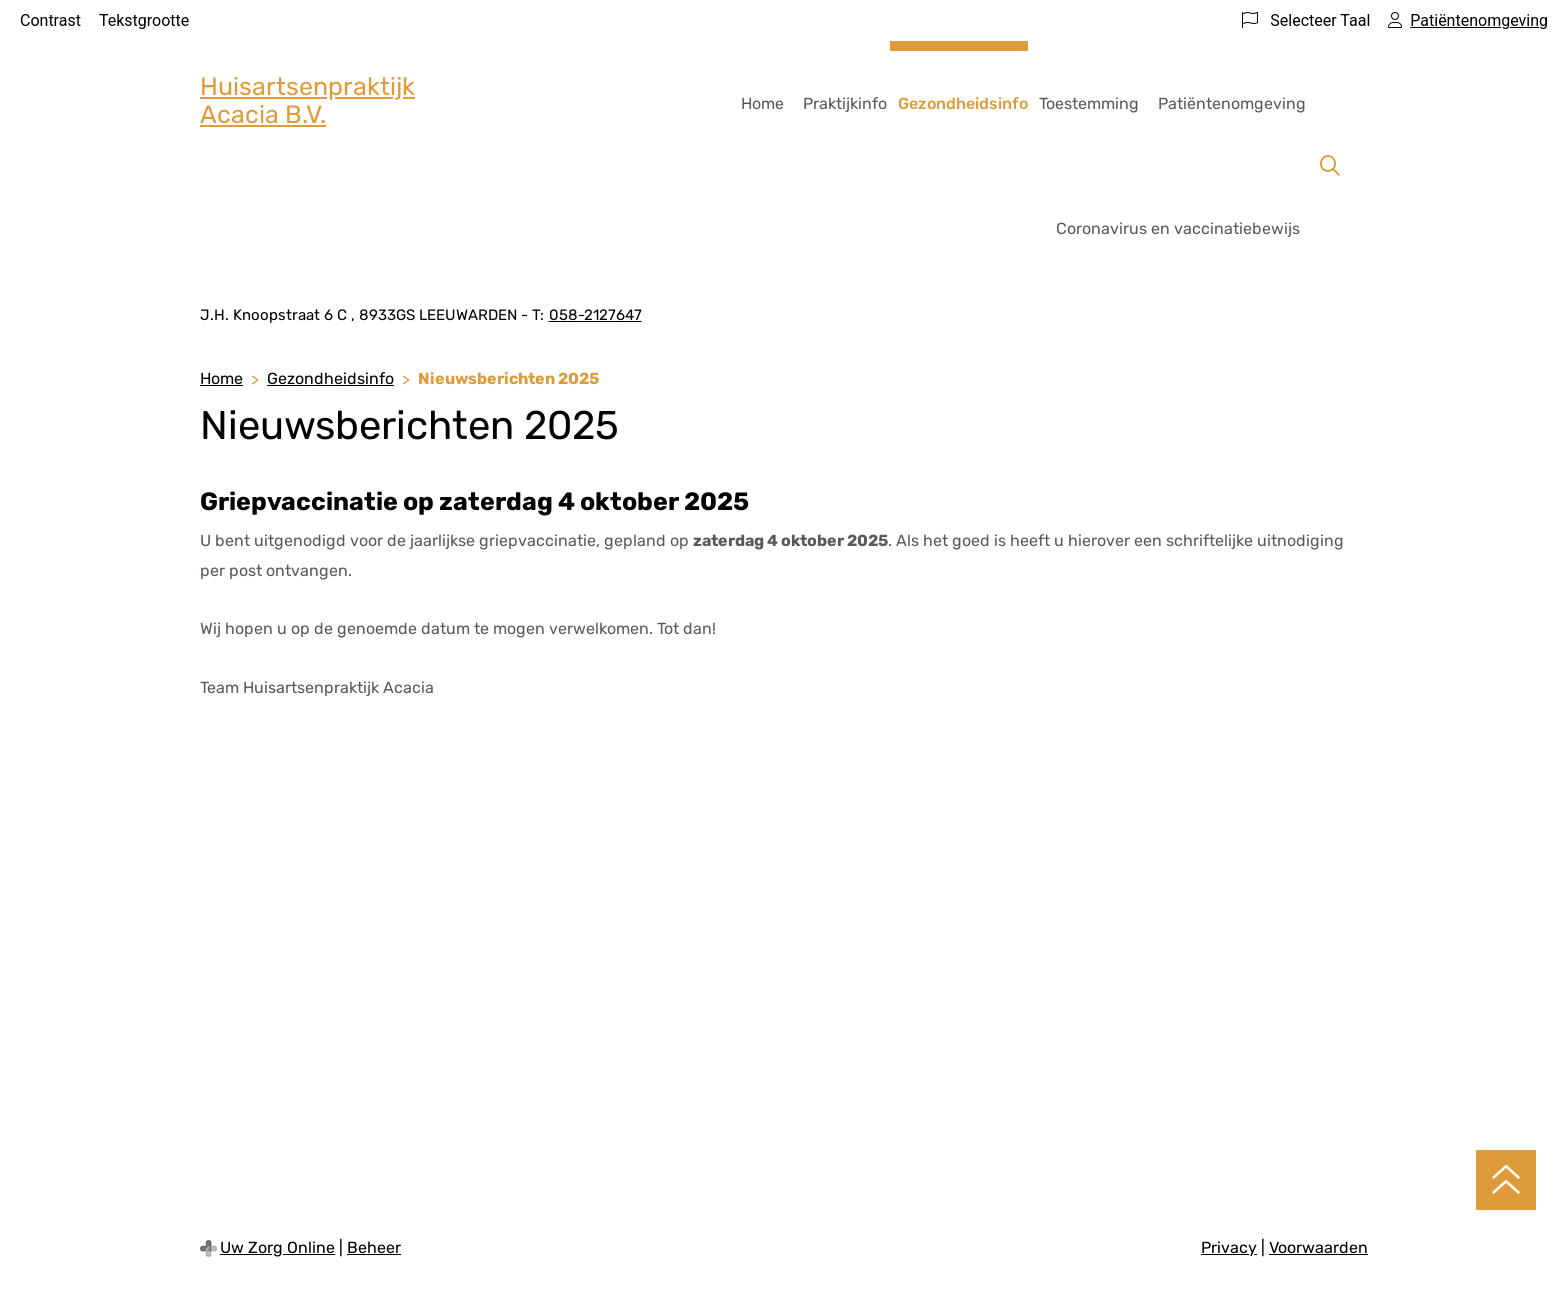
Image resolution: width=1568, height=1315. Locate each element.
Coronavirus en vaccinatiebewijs (1178, 228)
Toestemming (1089, 103)
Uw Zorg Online (277, 1247)
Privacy (1229, 1247)
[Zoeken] (1330, 166)
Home (762, 103)
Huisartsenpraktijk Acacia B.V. (307, 100)
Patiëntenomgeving (1232, 103)
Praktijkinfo (845, 103)
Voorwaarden (1318, 1247)
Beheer (374, 1247)
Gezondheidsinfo (963, 103)
